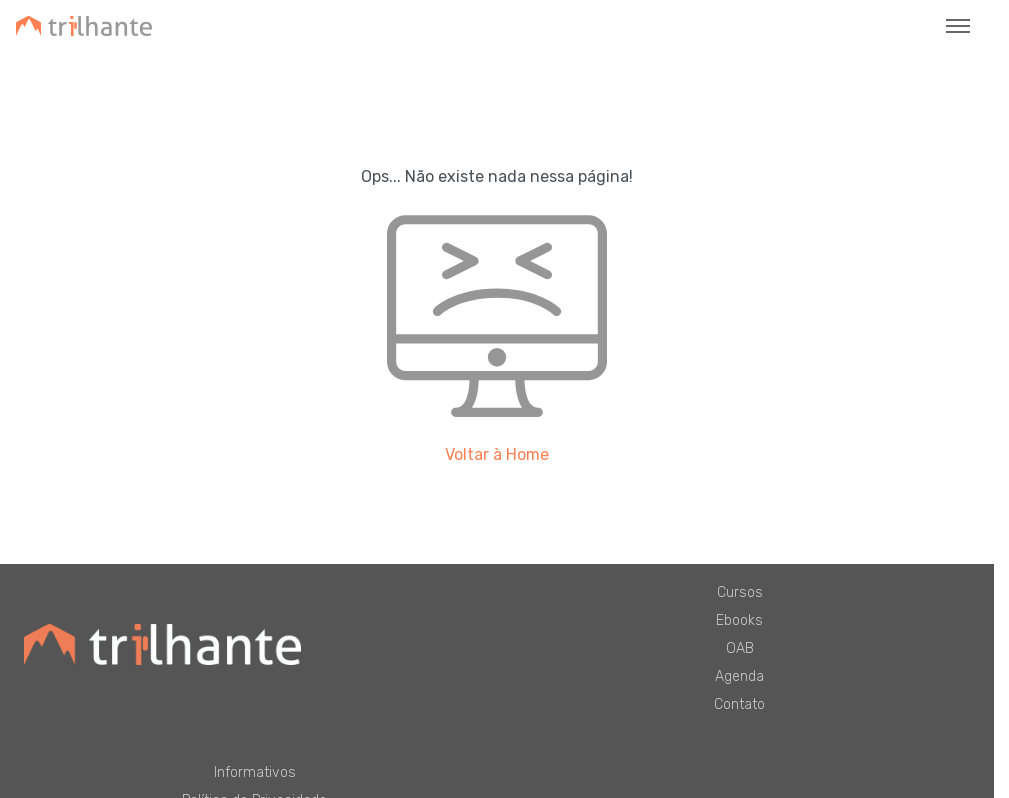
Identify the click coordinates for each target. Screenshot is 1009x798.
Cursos (740, 592)
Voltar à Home (497, 454)
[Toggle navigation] (958, 26)
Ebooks (739, 620)
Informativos (255, 772)
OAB (740, 648)
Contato (739, 704)
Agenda (739, 676)
